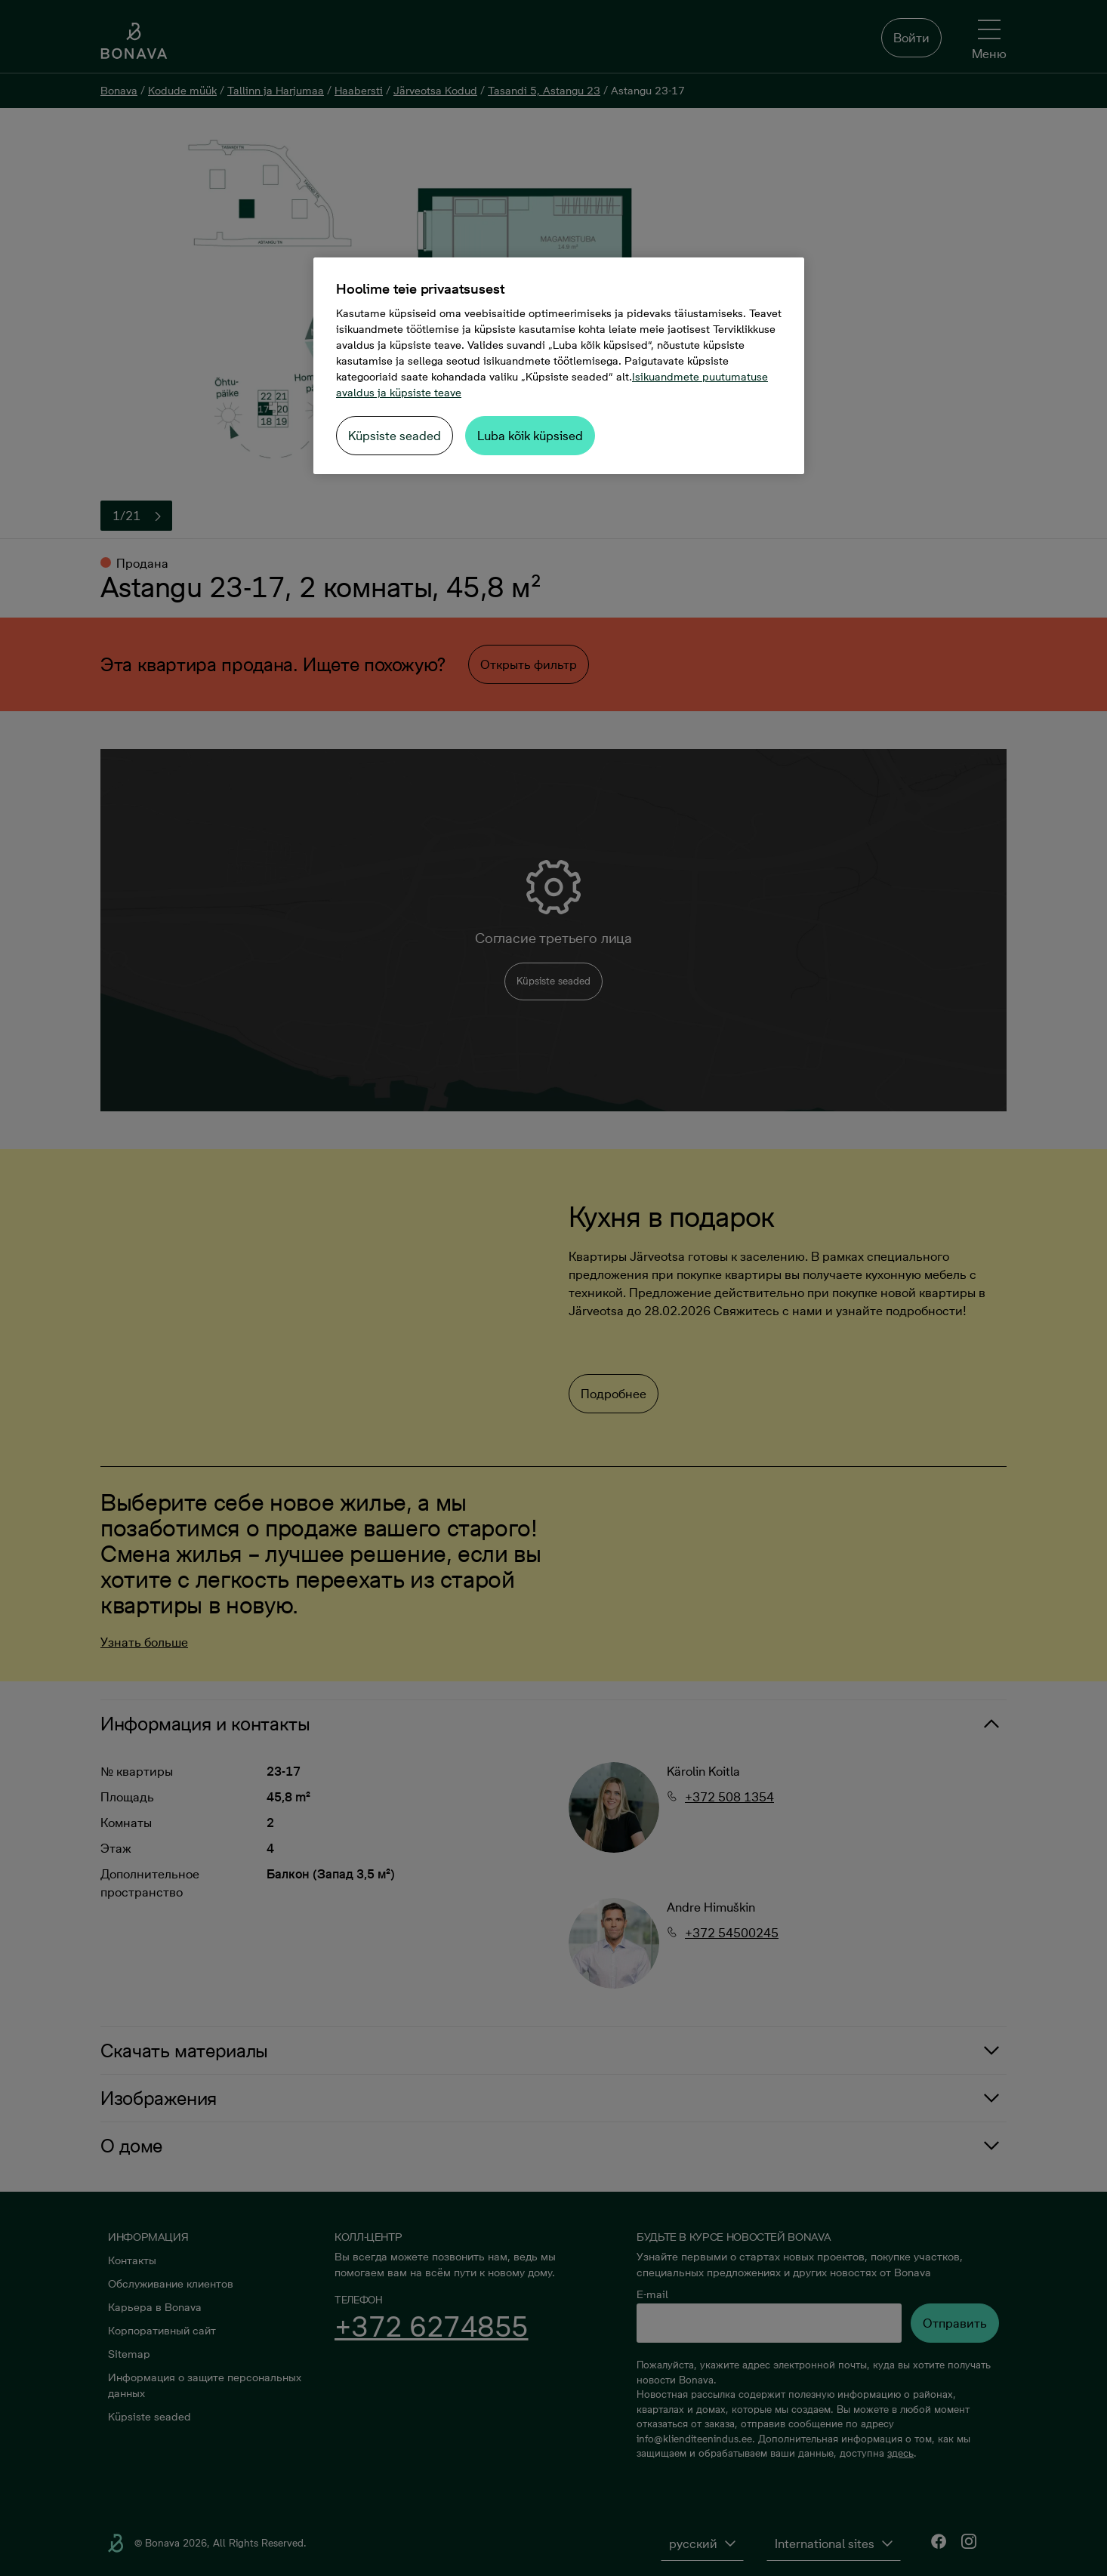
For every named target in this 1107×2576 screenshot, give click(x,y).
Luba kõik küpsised (530, 435)
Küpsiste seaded (394, 435)
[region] (558, 365)
